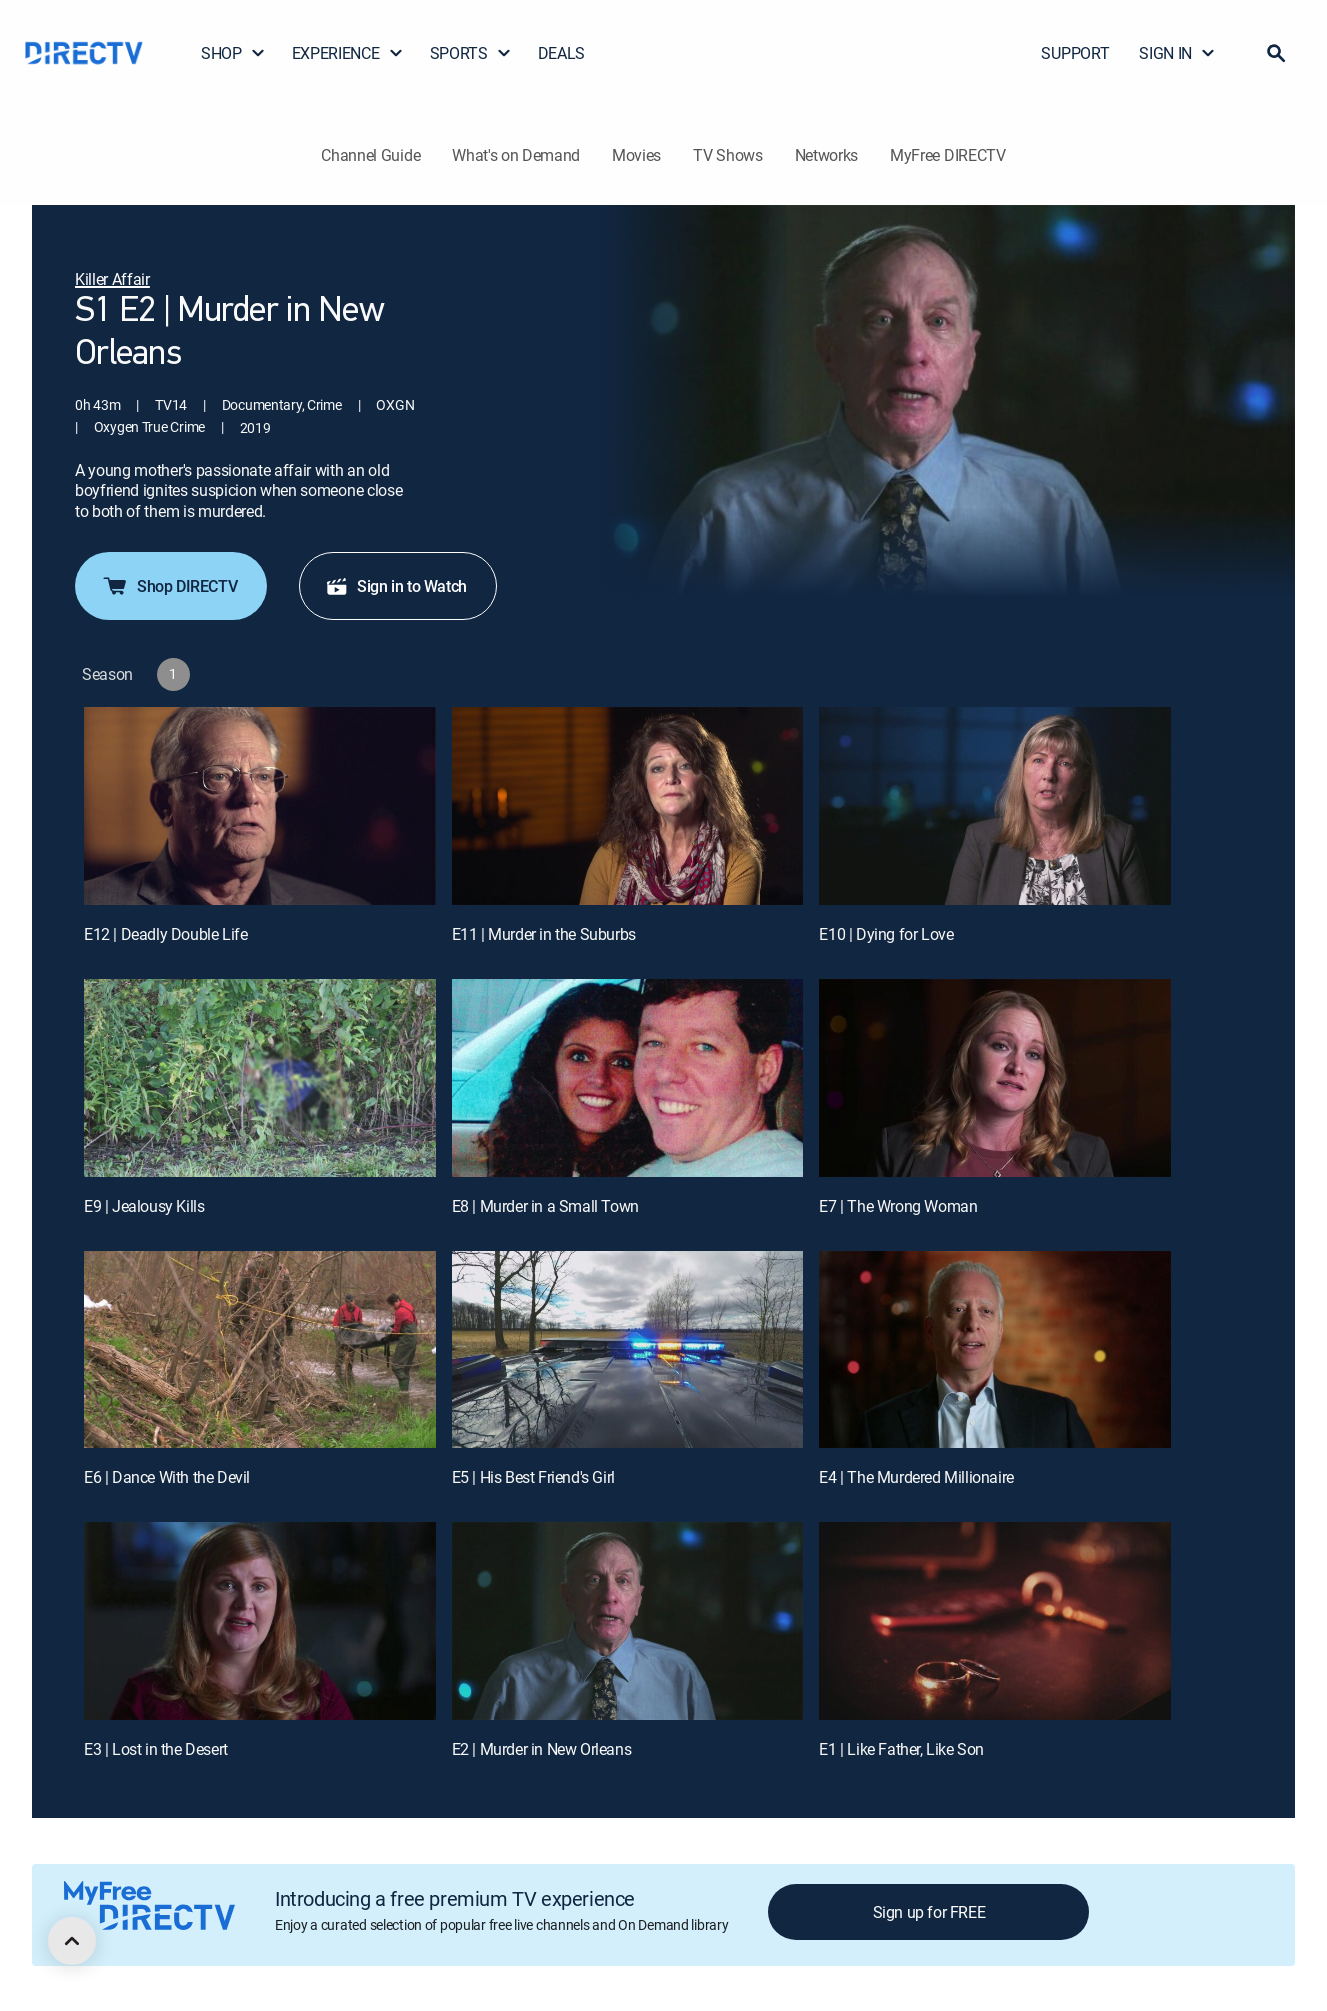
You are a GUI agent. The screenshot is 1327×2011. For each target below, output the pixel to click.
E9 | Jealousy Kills (144, 1206)
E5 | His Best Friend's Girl (533, 1477)
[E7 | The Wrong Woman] (995, 1078)
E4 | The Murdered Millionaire (916, 1477)
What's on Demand (516, 155)
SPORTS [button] (471, 53)
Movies (636, 155)
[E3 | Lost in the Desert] (260, 1621)
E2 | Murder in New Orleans (542, 1749)
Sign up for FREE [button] (929, 1912)
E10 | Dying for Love (886, 934)
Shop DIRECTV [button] (169, 586)
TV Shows (727, 155)
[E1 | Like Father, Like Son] (995, 1621)
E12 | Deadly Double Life (165, 934)
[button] (1276, 53)
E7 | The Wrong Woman (898, 1206)
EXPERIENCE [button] (348, 53)
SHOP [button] (233, 53)
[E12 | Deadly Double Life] (260, 806)
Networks (826, 155)
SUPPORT (1075, 53)
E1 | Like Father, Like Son (901, 1749)
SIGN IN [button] (1177, 53)
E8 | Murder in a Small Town (545, 1206)
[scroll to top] (72, 1941)
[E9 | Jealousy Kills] (260, 1078)
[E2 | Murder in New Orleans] (628, 1621)
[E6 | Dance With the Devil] (260, 1350)
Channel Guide (370, 155)
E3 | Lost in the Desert (156, 1749)
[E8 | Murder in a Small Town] (628, 1078)
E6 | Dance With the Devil (167, 1477)
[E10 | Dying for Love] (995, 806)
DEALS (561, 53)
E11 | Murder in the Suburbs (544, 934)
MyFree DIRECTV (948, 155)
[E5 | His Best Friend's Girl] (628, 1350)
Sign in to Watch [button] (396, 586)
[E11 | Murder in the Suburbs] (628, 806)
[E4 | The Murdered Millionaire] (995, 1350)
